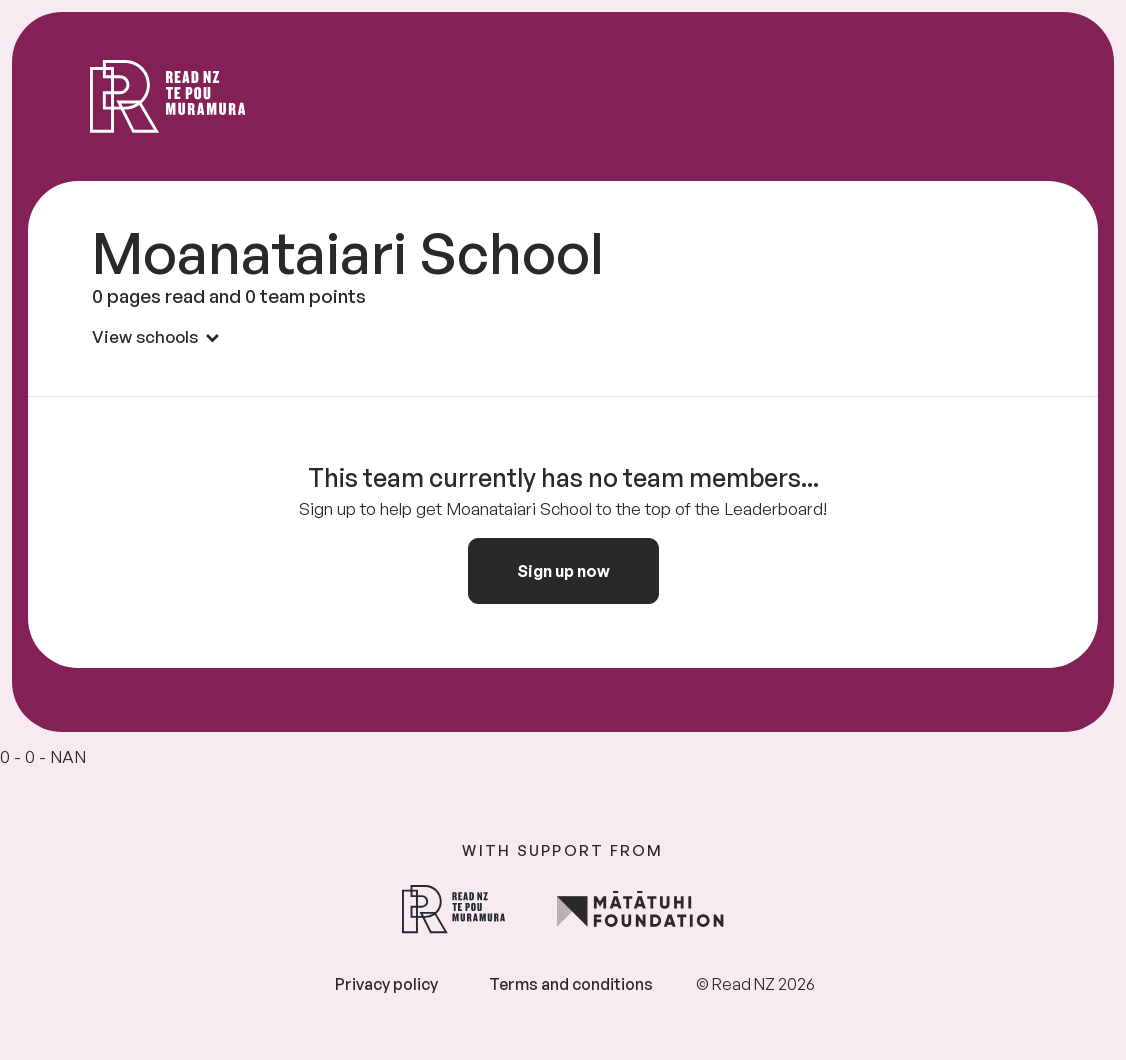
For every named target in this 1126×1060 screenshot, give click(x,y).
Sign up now (563, 571)
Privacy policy (386, 984)
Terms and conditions (571, 984)
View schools (155, 336)
